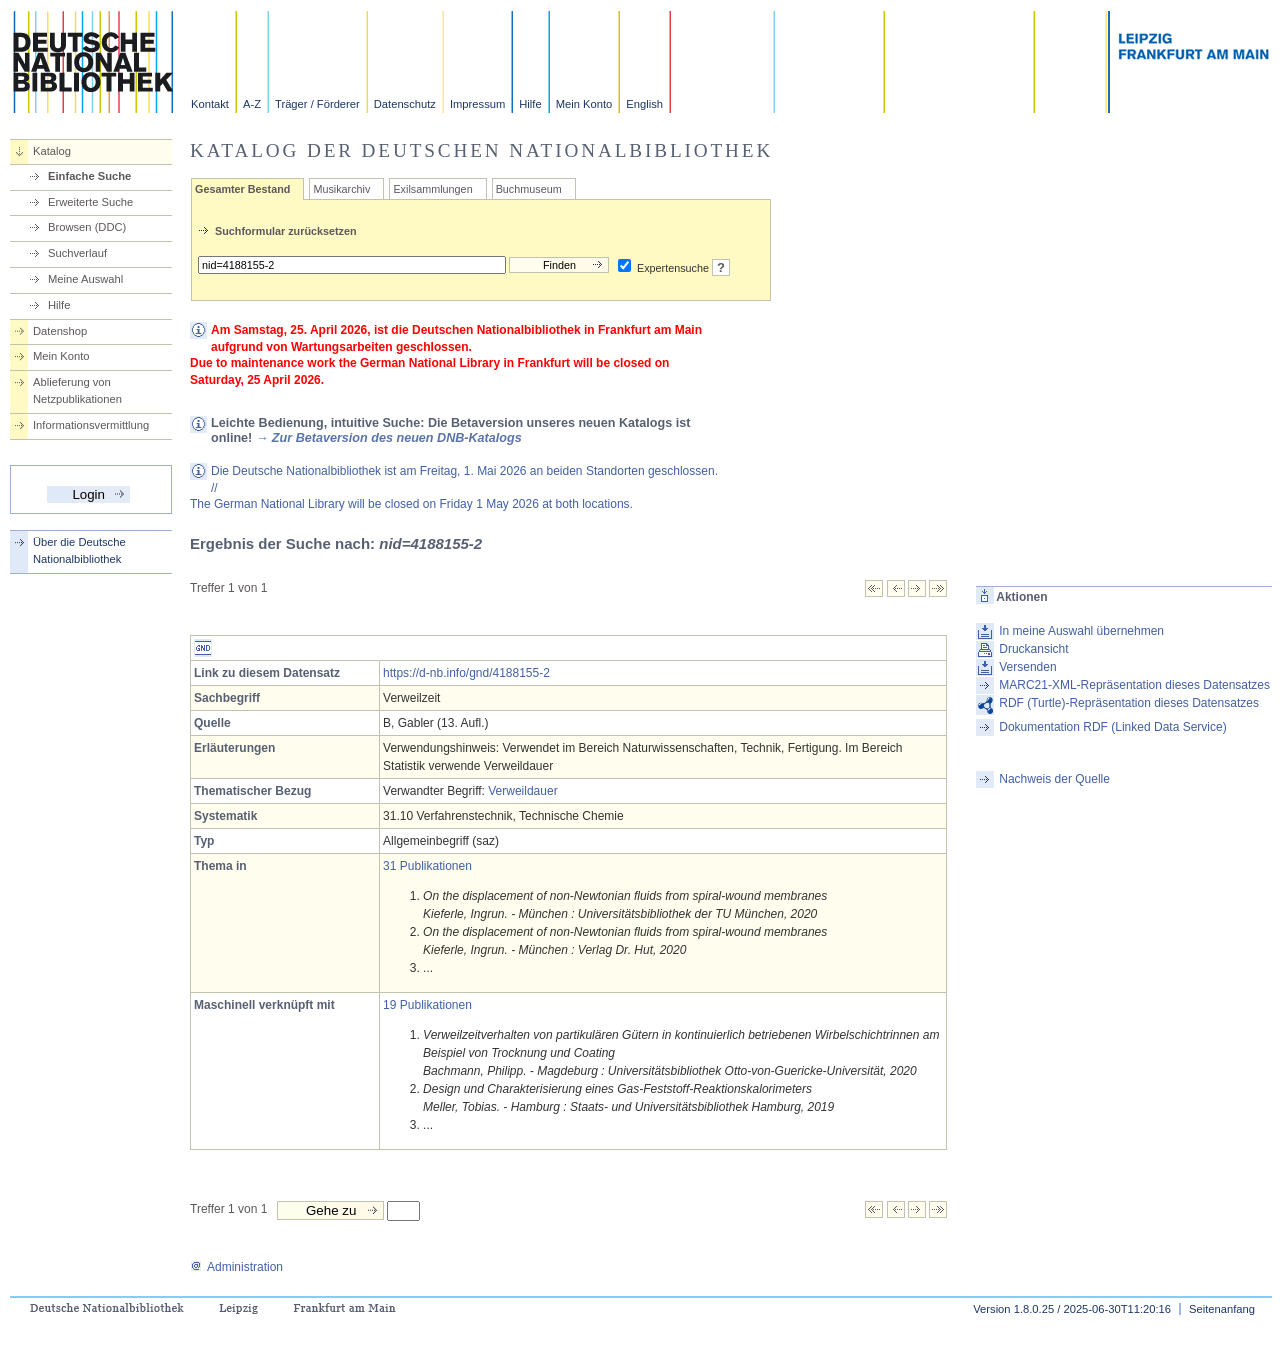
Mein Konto (584, 104)
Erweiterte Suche (90, 202)
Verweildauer (522, 791)
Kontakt (210, 104)
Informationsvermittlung (91, 425)
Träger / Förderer (317, 104)
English (644, 104)
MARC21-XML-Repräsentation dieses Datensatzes (1134, 685)
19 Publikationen (427, 1005)
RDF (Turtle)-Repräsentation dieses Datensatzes (1129, 703)
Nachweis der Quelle (1054, 779)
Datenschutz (405, 104)
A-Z (252, 104)
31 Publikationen (427, 866)
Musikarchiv (341, 189)
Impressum (477, 104)
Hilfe (530, 104)
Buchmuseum (529, 189)
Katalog (52, 151)
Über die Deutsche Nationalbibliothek (79, 550)
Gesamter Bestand (242, 189)
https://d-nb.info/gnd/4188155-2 (466, 673)
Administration (236, 1267)
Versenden (1027, 667)
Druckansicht (1033, 649)
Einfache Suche (89, 176)
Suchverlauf (77, 253)
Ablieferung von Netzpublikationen (77, 390)
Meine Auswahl (85, 279)
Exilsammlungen (432, 189)
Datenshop (60, 331)
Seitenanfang (1222, 1309)
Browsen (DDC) (87, 227)
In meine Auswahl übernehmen (1081, 631)
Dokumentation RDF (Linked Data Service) (1112, 727)
